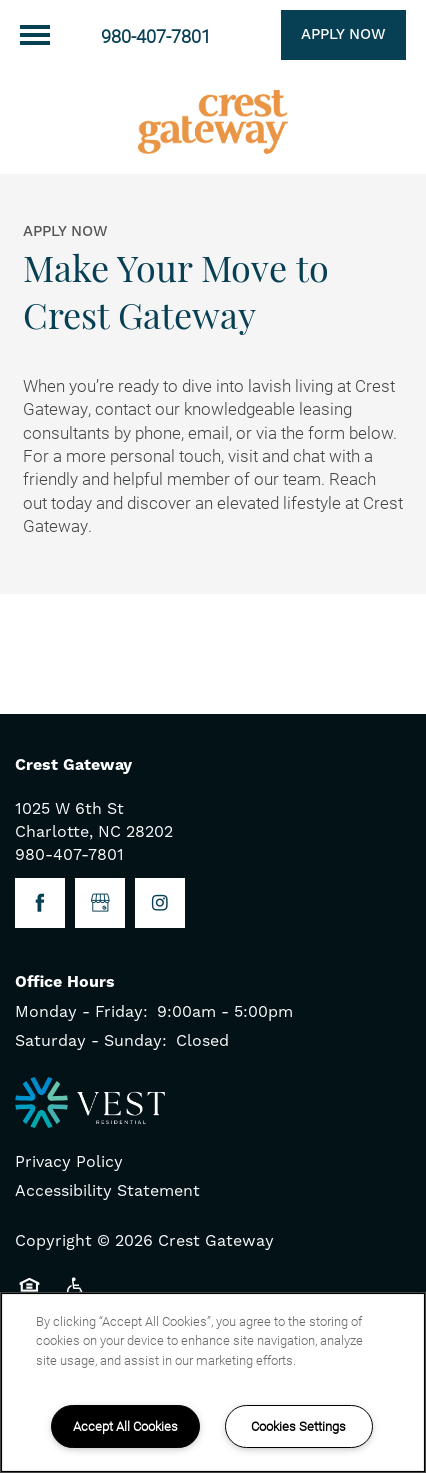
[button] (318, 35)
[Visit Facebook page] (40, 903)
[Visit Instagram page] (160, 903)
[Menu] (35, 35)
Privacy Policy (69, 1162)
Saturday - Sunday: (91, 1041)
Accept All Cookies (125, 1426)
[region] (213, 1382)
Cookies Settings (298, 1426)
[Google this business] (100, 903)
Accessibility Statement (107, 1191)
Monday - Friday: (81, 1012)
